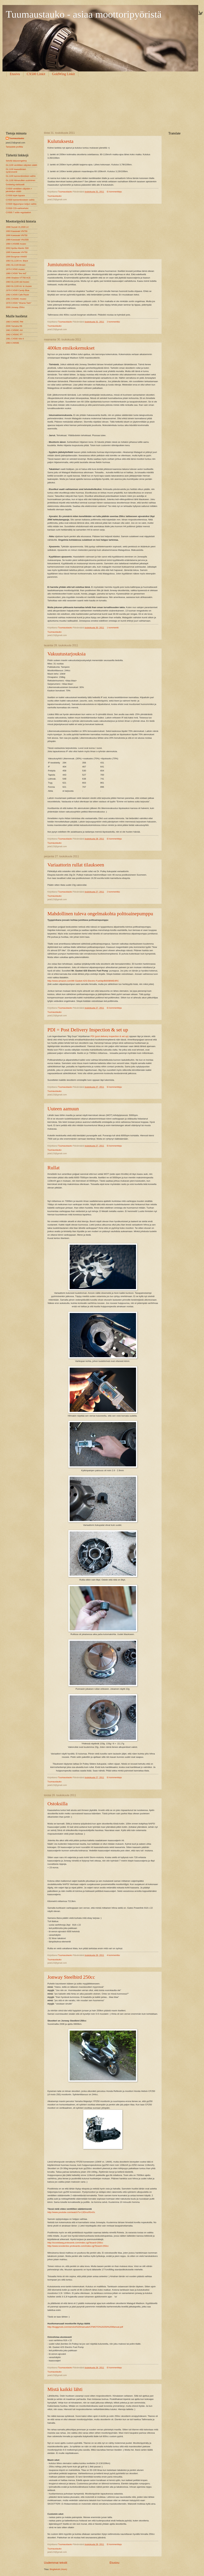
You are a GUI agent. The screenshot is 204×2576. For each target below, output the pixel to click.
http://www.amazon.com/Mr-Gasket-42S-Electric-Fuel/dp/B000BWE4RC (83, 981)
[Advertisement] (102, 101)
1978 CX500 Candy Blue (17, 290)
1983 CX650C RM (14, 321)
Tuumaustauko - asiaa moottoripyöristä (84, 14)
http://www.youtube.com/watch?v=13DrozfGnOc (71, 2212)
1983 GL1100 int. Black (17, 261)
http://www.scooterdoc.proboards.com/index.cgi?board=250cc (78, 2246)
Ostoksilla (57, 1803)
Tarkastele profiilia (14, 147)
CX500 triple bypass (15, 195)
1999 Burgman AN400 (16, 256)
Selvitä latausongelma (16, 160)
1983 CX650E (12, 343)
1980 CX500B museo (16, 244)
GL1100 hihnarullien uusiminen (20, 180)
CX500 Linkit (36, 74)
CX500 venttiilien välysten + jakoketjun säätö (19, 189)
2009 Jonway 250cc (15, 307)
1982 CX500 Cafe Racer (17, 294)
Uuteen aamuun (63, 1108)
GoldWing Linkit (63, 74)
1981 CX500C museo (16, 299)
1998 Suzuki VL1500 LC (17, 227)
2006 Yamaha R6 (14, 326)
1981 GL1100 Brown (15, 265)
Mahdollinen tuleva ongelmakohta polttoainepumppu (100, 913)
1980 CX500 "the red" (16, 273)
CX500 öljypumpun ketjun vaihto (21, 204)
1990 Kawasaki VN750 (16, 235)
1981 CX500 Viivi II (15, 338)
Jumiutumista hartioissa (71, 264)
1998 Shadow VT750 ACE (18, 277)
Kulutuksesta (60, 141)
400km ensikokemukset (71, 348)
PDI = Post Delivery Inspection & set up (87, 1029)
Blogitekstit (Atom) (58, 2569)
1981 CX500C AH (14, 330)
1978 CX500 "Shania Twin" (18, 303)
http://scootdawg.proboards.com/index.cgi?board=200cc (75, 2242)
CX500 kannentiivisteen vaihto (20, 200)
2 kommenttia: (114, 321)
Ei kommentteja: (115, 191)
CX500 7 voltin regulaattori (18, 212)
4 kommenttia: (114, 1955)
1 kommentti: (113, 627)
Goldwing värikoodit (15, 184)
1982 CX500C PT (14, 334)
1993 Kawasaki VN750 (16, 231)
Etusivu (15, 74)
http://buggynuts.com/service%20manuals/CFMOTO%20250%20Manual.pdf (85, 2327)
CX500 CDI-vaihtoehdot (17, 208)
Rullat (53, 1167)
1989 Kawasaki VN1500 (17, 239)
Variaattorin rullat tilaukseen (75, 864)
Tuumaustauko (16, 138)
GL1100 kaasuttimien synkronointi (16, 170)
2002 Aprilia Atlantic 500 (17, 248)
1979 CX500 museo (15, 269)
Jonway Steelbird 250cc (71, 1977)
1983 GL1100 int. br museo (19, 286)
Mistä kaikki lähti (65, 2389)
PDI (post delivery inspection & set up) (110, 1036)
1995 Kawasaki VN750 (16, 252)
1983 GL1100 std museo (17, 282)
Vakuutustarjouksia (66, 653)
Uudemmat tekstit (55, 2562)
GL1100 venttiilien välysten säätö (21, 165)
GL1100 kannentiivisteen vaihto (21, 176)
